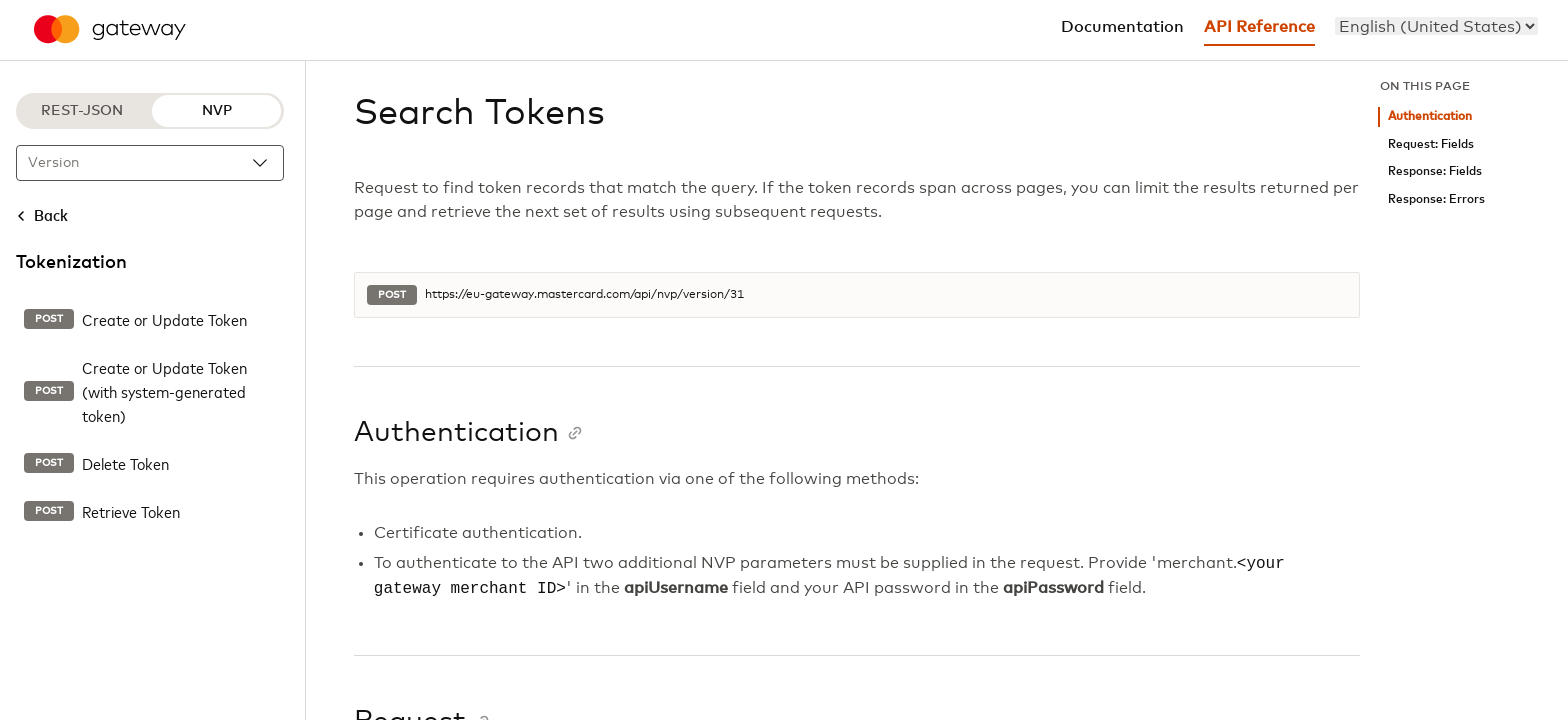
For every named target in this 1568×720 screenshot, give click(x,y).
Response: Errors (1436, 199)
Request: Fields (1431, 144)
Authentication (1430, 116)
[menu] (1436, 26)
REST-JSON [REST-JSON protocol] (82, 111)
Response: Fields (1435, 171)
